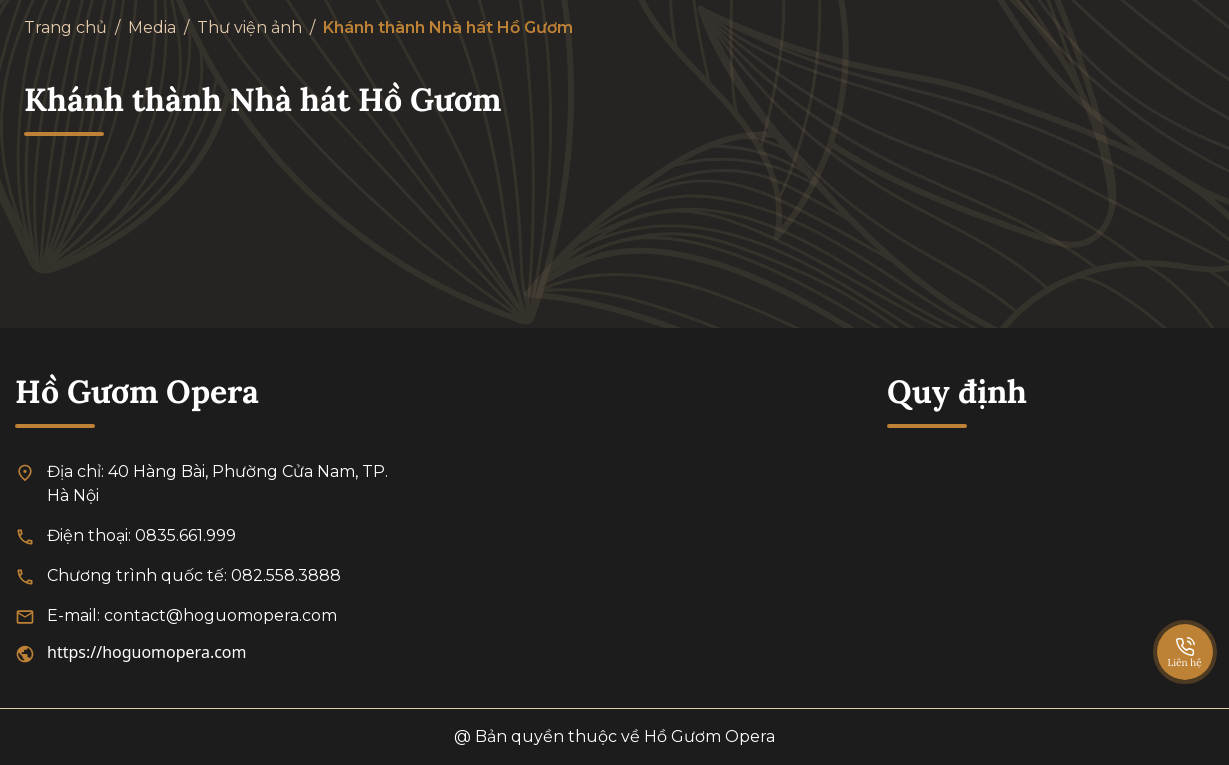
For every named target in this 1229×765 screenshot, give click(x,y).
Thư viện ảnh (249, 27)
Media (152, 27)
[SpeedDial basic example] (1185, 632)
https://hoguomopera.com (147, 652)
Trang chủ (65, 27)
